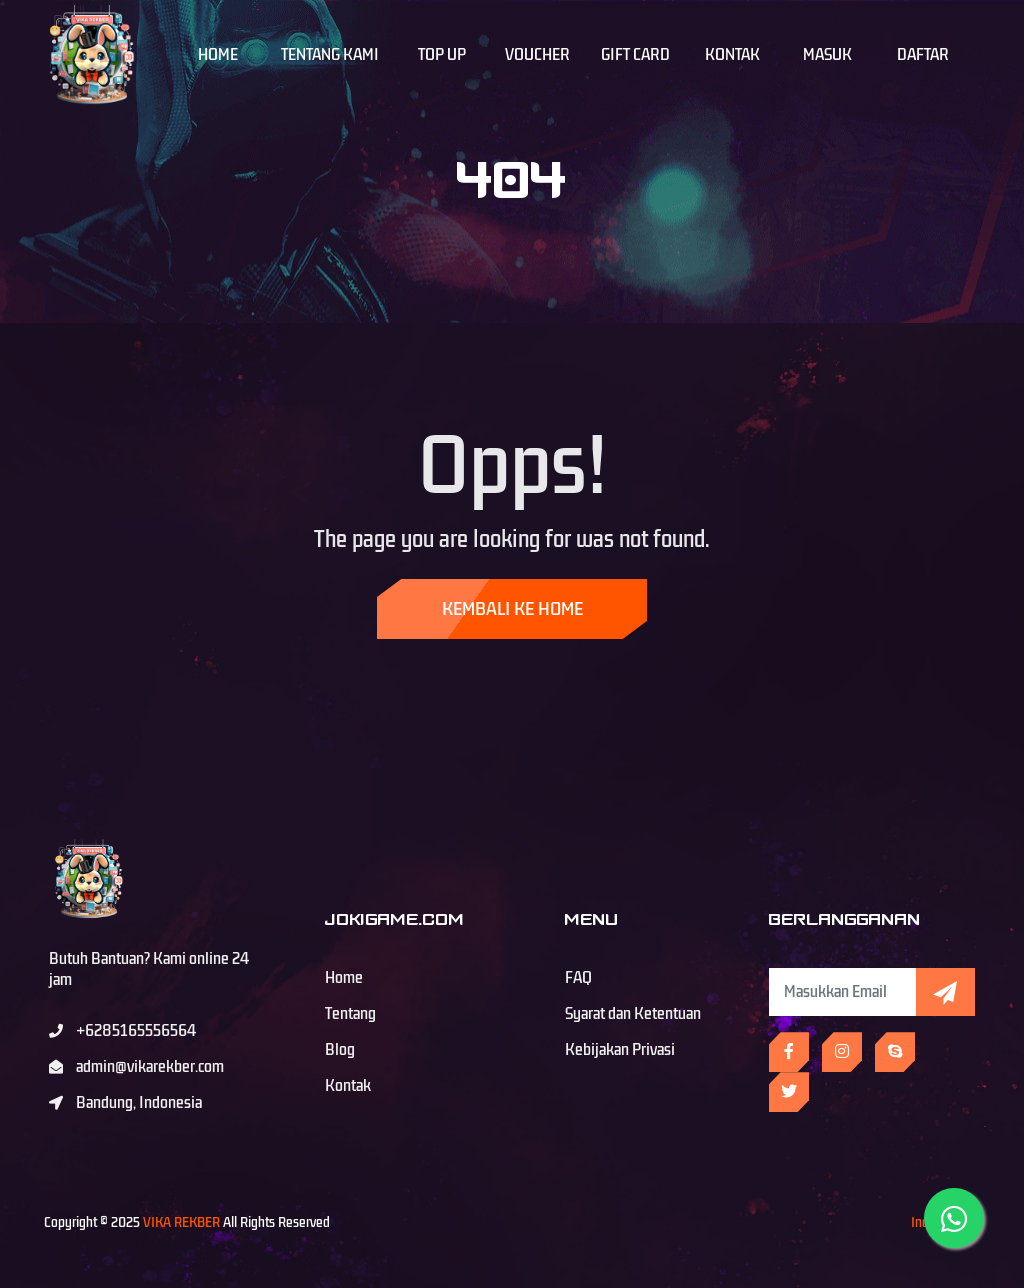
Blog (340, 1050)
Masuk (827, 55)
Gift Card (635, 55)
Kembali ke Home (512, 609)
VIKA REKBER (181, 1222)
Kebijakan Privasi (620, 1050)
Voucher (537, 55)
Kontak (732, 55)
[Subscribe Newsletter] (842, 992)
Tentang (350, 1014)
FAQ (578, 978)
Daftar (923, 55)
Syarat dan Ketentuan (633, 1014)
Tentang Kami (330, 55)
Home (218, 55)
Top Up (442, 55)
